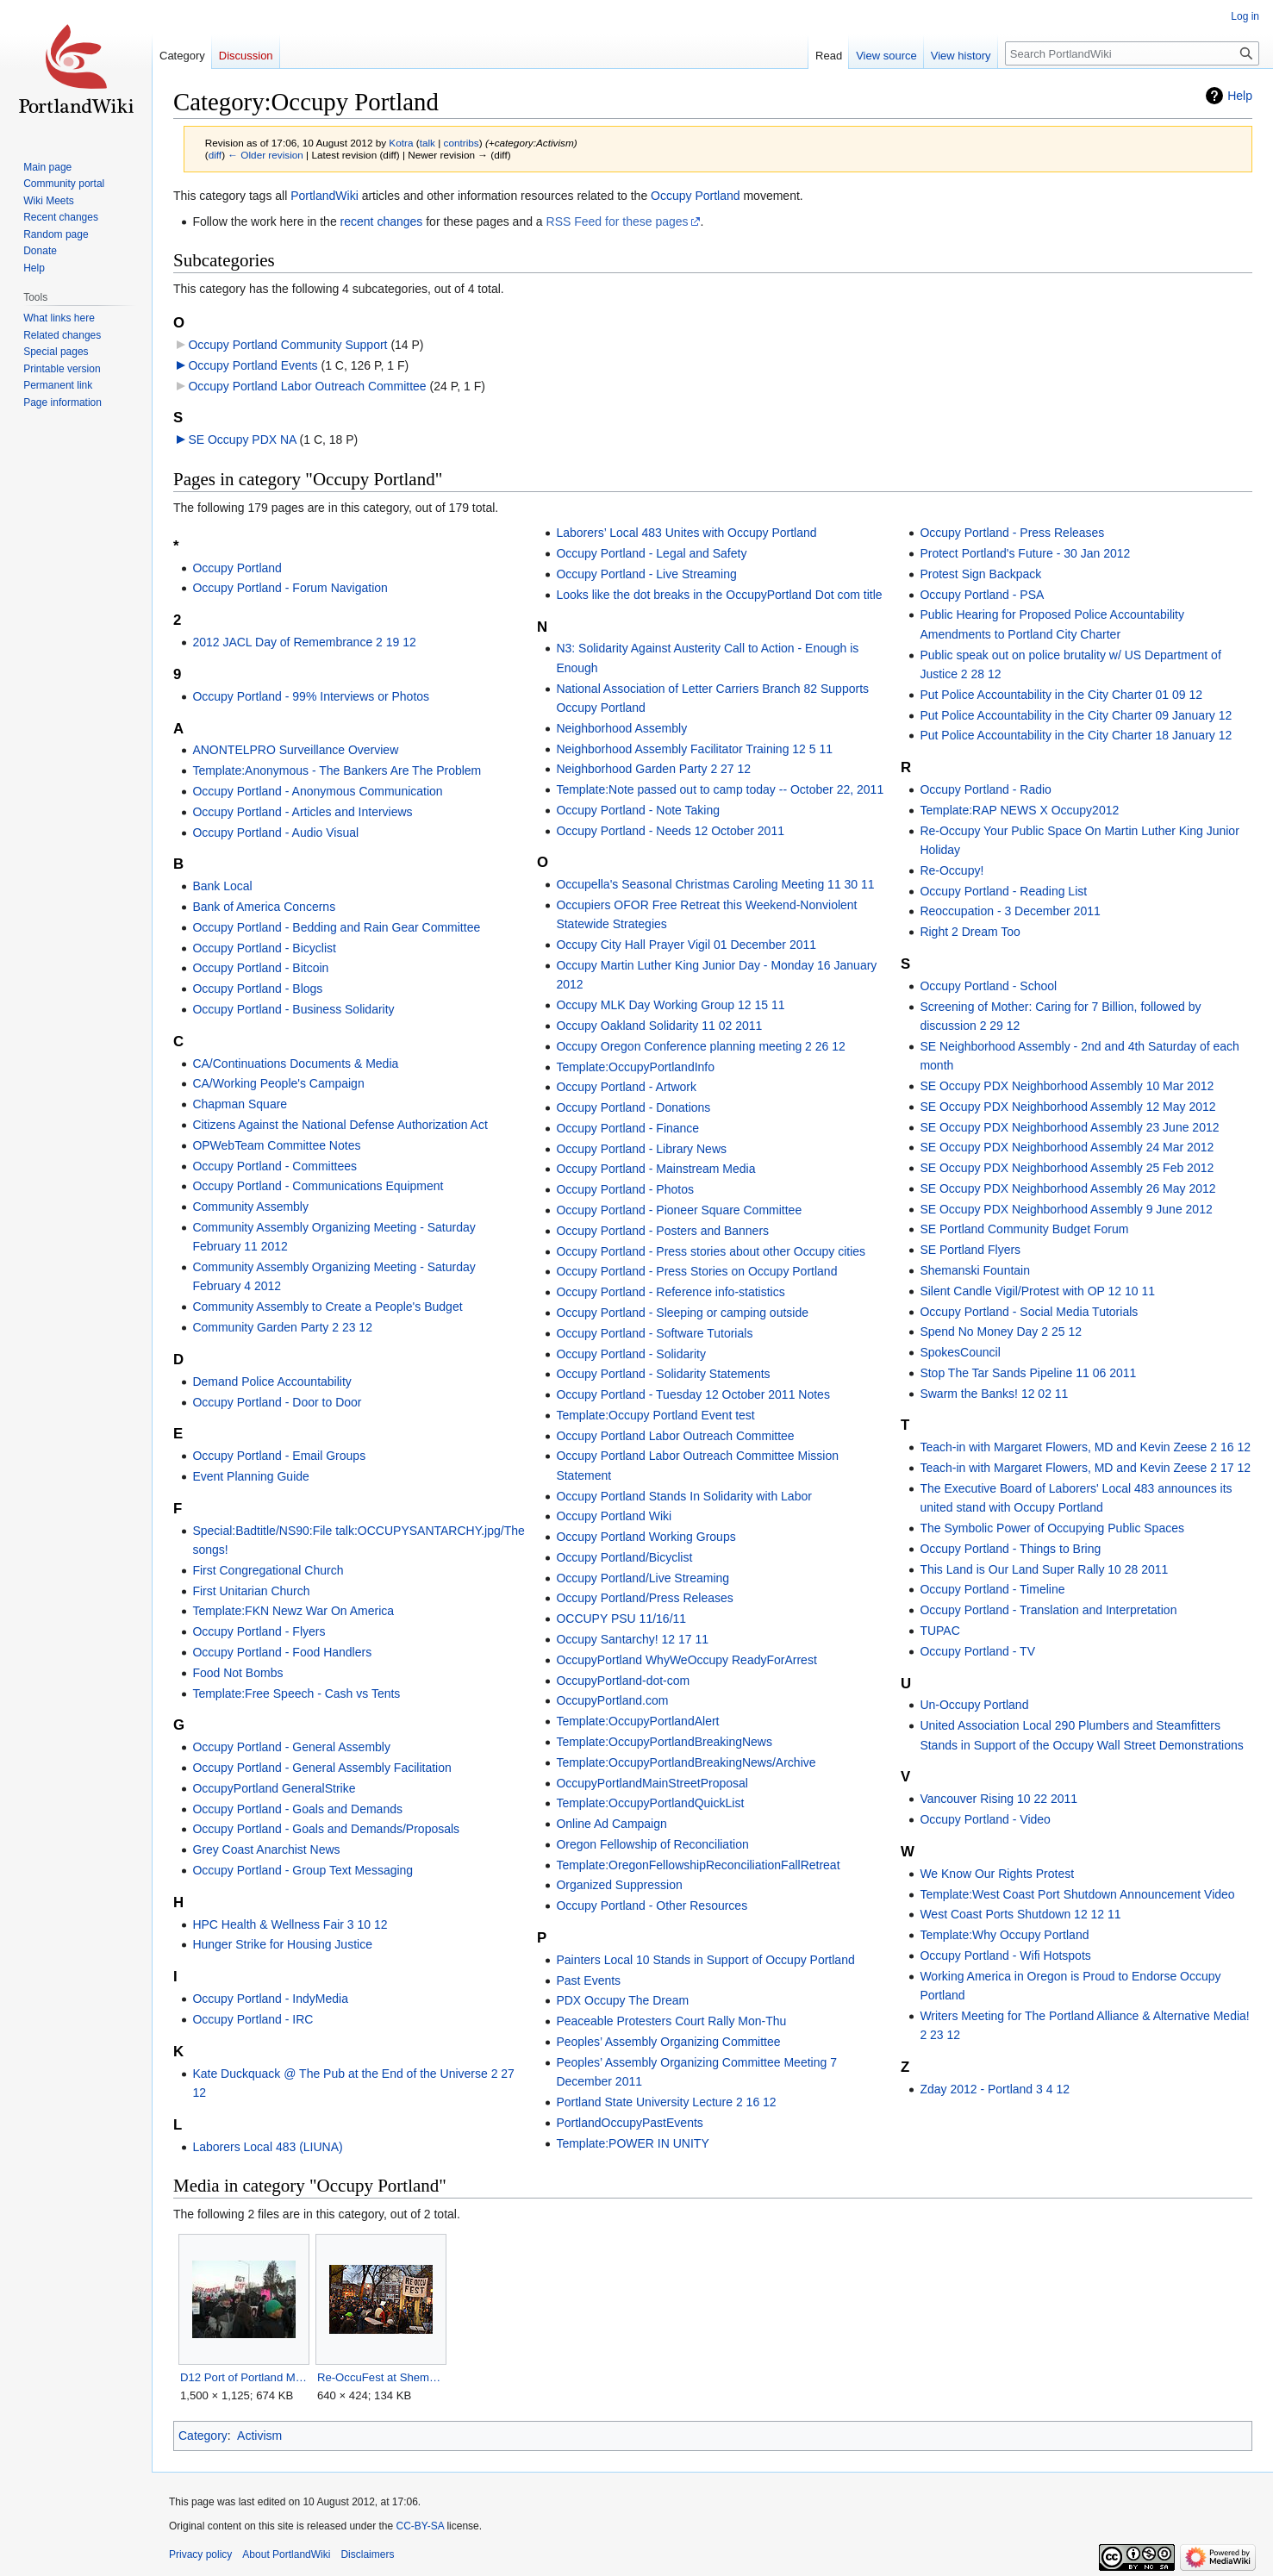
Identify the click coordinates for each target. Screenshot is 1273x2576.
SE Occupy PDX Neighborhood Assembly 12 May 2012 (1067, 1106)
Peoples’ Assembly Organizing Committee (668, 2042)
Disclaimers (367, 2554)
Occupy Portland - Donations (633, 1107)
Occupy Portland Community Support (287, 345)
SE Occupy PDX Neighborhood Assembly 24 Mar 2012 (1067, 1147)
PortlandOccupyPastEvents (629, 2123)
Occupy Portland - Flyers (258, 1631)
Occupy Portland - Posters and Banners (662, 1231)
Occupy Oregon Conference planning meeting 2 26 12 (700, 1046)
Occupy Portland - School (988, 986)
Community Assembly (250, 1206)
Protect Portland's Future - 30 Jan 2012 (1025, 553)
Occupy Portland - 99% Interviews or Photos (310, 696)
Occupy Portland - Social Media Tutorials (1029, 1312)
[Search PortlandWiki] (1132, 53)
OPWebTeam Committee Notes (276, 1145)
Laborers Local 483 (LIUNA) (267, 2147)
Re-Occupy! (951, 870)
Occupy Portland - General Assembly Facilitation (321, 1768)
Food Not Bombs (237, 1673)
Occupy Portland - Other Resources (651, 1905)
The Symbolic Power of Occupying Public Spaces (1052, 1528)
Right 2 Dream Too (970, 932)
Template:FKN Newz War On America (293, 1611)
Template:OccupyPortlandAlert (637, 1721)
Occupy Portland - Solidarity (631, 1354)
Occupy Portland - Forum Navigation (289, 588)
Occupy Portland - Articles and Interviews (302, 812)
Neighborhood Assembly (621, 728)
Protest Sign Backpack (980, 574)
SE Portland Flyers (970, 1250)
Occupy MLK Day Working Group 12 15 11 (670, 1005)
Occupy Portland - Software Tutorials (654, 1333)
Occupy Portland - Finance (627, 1128)
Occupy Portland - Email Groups (278, 1456)
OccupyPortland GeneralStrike (273, 1788)
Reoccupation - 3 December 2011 (1010, 911)
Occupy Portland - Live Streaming (646, 574)
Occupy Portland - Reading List (1003, 891)
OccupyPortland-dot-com (623, 1680)
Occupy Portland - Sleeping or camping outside (682, 1312)
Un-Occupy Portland (974, 1705)
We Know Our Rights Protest (997, 1874)
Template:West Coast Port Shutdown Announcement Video (1077, 1894)
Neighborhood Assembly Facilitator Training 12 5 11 (694, 749)
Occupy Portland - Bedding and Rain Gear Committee (336, 927)
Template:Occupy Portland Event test (655, 1415)
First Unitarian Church (250, 1591)
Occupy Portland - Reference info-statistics (670, 1292)
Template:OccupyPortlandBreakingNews (664, 1742)
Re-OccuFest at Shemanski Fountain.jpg (380, 2377)
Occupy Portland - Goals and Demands (297, 1809)
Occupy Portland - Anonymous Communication (317, 791)
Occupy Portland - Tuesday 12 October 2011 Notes (693, 1394)
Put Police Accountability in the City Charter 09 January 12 (1076, 715)
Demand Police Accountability (271, 1381)
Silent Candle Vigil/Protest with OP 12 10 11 (1037, 1291)
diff (215, 154)
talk (427, 142)
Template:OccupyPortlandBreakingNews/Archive (685, 1762)
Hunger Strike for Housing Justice (282, 1944)
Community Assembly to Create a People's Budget (327, 1306)
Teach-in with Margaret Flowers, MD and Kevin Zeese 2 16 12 (1085, 1447)
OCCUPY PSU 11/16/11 (621, 1618)
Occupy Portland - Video (985, 1819)
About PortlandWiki (286, 2554)
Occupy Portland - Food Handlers (281, 1652)
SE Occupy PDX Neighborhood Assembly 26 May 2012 (1067, 1188)
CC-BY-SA (420, 2526)
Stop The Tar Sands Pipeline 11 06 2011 (1028, 1373)
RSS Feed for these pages (617, 221)
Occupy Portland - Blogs (257, 988)
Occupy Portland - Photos (625, 1189)
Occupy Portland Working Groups (645, 1537)
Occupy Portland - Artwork (626, 1087)
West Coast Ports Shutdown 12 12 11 (1020, 1914)
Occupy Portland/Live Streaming (642, 1578)
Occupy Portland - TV (977, 1651)
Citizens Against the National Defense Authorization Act (339, 1125)
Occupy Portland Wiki (613, 1516)
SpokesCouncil (960, 1352)
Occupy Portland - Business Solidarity (293, 1009)
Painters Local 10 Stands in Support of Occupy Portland (705, 1960)
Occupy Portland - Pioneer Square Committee (679, 1210)
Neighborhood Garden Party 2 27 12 (653, 769)
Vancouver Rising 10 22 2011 (998, 1799)
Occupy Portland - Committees (274, 1166)
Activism (259, 2435)
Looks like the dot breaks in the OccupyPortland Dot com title (719, 595)
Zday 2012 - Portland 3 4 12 (995, 2089)
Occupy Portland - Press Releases (1012, 533)
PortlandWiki (324, 196)
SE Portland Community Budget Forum (1024, 1229)
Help (1239, 96)
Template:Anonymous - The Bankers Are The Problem (336, 770)
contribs (461, 142)
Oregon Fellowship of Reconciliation (652, 1844)
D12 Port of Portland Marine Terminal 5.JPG (243, 2377)
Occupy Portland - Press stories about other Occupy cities (710, 1251)
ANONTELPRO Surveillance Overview (295, 750)
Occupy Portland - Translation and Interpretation (1048, 1610)
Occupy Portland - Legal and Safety (651, 553)
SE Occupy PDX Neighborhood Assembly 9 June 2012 (1066, 1209)
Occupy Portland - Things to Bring (1010, 1549)
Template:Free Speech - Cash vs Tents (296, 1693)
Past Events (588, 1980)
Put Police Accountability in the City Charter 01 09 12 (1061, 695)
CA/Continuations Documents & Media (295, 1063)
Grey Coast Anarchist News (266, 1849)
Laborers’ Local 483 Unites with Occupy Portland (686, 533)
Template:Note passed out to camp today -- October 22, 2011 (719, 789)
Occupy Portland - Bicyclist (264, 948)
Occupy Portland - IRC (252, 2019)
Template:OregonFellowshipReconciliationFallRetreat (697, 1865)
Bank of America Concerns (263, 907)
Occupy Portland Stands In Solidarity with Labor (684, 1496)
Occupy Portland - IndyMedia (270, 1998)
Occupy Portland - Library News (641, 1149)
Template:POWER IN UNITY (632, 2143)
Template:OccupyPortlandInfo (635, 1067)
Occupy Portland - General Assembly (291, 1747)
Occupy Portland (695, 196)
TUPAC (939, 1630)
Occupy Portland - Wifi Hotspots (1005, 1955)
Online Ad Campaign (611, 1824)
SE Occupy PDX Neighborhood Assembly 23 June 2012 (1069, 1127)
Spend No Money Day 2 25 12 (1001, 1331)
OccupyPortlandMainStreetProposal (652, 1783)
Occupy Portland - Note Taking (638, 810)
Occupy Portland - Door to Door (276, 1402)
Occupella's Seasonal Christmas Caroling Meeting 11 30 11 (715, 884)
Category (203, 2435)
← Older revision (265, 154)
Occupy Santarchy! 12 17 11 (632, 1639)
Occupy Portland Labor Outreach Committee (307, 386)
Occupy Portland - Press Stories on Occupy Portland (696, 1271)
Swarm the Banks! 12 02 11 (994, 1393)
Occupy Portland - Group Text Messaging (302, 1870)
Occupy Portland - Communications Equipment (317, 1186)
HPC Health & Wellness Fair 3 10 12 (289, 1924)
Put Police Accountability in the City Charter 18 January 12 (1076, 735)
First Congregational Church (267, 1570)
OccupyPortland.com (612, 1700)
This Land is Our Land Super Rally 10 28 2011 (1044, 1569)
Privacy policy (200, 2554)
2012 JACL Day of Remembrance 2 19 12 (303, 642)
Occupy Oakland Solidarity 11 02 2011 (659, 1025)
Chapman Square (239, 1104)
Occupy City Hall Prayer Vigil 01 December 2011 (686, 944)
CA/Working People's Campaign (278, 1083)
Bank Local (222, 886)
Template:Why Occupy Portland (1004, 1935)
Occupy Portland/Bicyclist (624, 1557)
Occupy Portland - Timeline (992, 1589)
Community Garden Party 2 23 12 (282, 1327)
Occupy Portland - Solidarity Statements (663, 1374)
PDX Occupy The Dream (622, 2000)
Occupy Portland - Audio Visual (275, 832)
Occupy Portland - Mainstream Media (655, 1169)
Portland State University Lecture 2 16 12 (666, 2102)
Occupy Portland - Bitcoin (260, 968)
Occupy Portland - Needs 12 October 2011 (670, 831)
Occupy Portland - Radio (985, 789)
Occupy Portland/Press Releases (644, 1598)
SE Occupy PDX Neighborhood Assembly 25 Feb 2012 (1067, 1168)
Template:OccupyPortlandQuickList (650, 1803)
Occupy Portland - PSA (982, 595)
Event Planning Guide (250, 1476)
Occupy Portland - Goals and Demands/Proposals (325, 1829)
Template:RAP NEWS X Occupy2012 (1019, 810)
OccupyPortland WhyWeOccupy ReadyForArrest (686, 1660)
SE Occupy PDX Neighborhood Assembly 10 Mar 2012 (1067, 1086)
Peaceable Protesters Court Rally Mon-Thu (671, 2021)
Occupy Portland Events (252, 365)
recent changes (381, 221)
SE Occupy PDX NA (242, 439)
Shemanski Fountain (975, 1270)
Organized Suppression (619, 1885)
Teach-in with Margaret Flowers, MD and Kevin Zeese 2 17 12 (1085, 1468)
